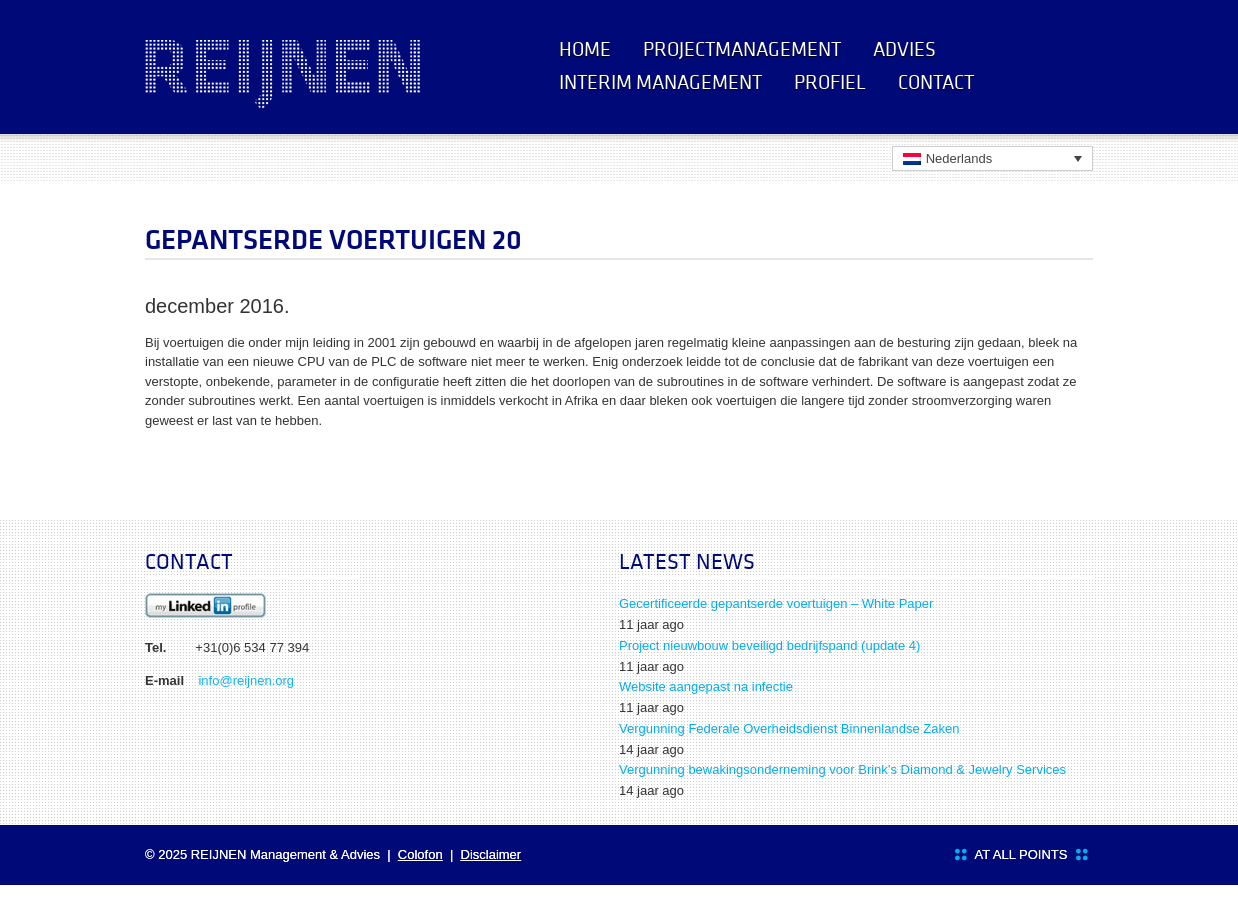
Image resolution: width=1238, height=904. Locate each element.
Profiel (830, 82)
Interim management (660, 82)
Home (585, 49)
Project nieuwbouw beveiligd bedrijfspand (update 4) (769, 645)
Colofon (420, 854)
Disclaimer (491, 854)
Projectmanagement (742, 49)
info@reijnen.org (246, 680)
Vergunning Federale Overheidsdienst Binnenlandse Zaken (789, 728)
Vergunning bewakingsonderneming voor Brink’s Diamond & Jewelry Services (842, 769)
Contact (936, 82)
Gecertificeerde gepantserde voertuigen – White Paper (776, 603)
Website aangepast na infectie (706, 686)
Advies (904, 49)
